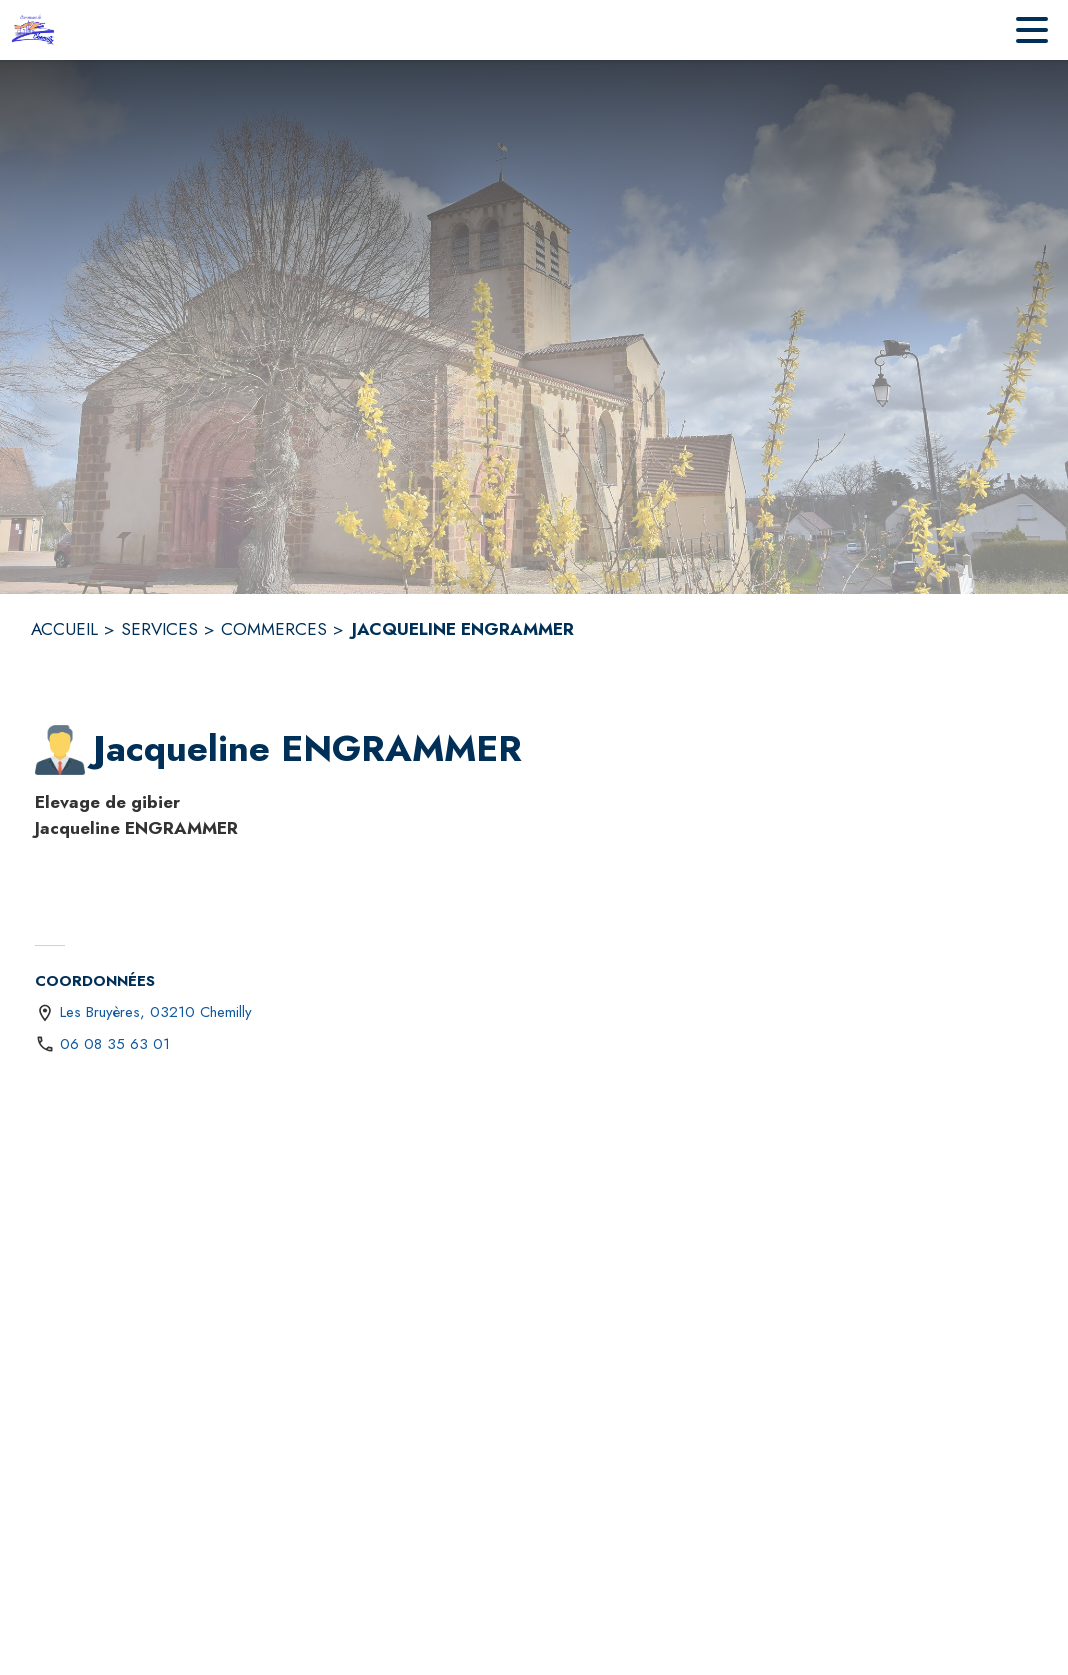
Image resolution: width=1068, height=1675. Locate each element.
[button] (60, 750)
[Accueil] (35, 30)
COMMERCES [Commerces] (274, 629)
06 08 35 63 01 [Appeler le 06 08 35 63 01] (115, 1044)
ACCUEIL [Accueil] (64, 629)
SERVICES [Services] (159, 629)
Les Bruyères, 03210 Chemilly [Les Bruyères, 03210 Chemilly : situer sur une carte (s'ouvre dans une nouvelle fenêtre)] (156, 1012)
